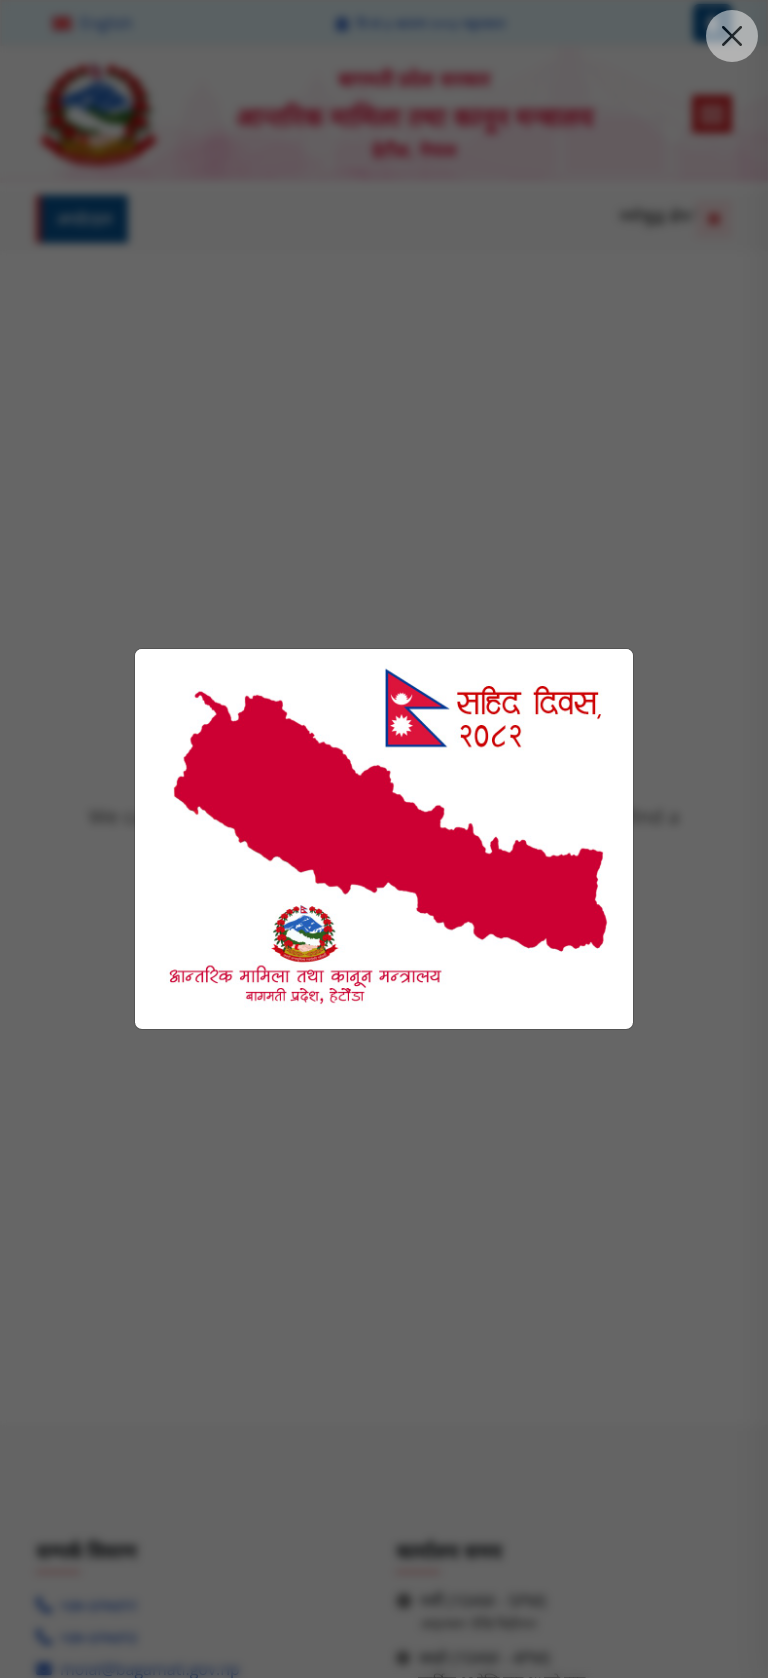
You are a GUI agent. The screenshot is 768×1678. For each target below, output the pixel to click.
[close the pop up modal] (732, 36)
